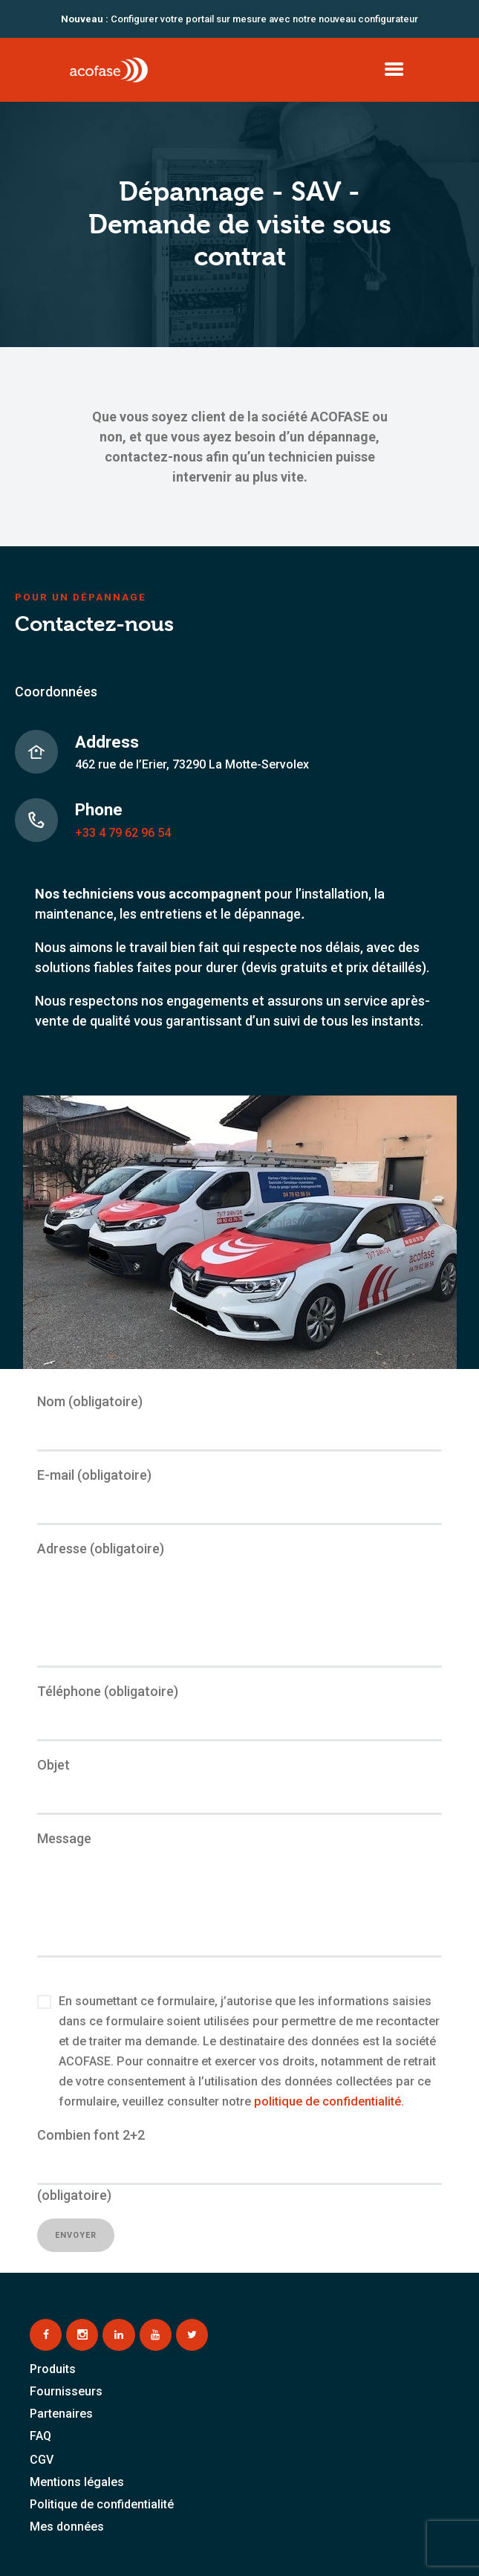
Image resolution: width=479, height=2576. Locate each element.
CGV (41, 2460)
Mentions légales (77, 2482)
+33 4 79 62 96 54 (123, 833)
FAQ (40, 2436)
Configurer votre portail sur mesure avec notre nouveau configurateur (239, 19)
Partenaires (61, 2414)
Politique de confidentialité (102, 2504)
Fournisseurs (66, 2391)
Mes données (67, 2527)
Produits (53, 2369)
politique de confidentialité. (329, 2101)
